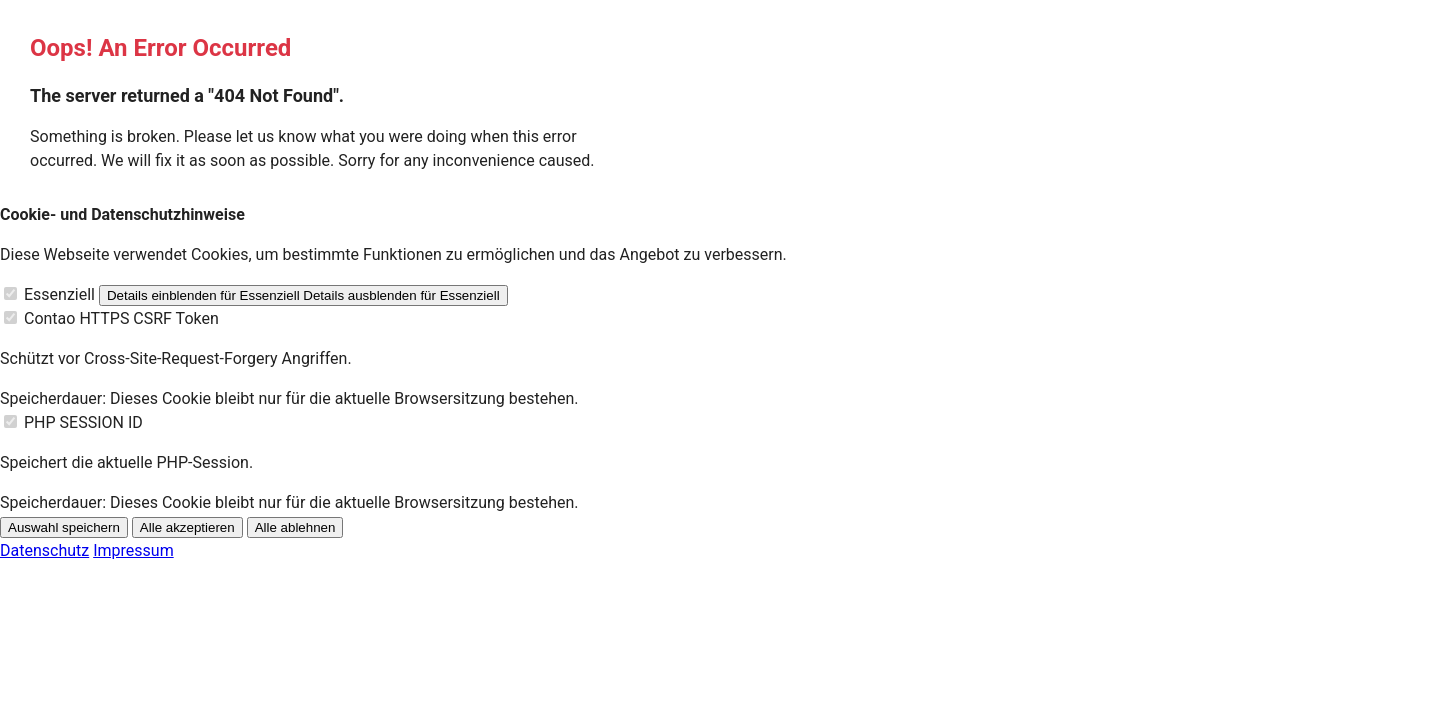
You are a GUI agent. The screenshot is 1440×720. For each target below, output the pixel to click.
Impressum (133, 550)
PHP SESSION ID (83, 422)
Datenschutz (44, 550)
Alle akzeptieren (187, 527)
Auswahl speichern (64, 527)
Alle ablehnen (295, 527)
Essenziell (59, 294)
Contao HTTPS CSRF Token (121, 318)
